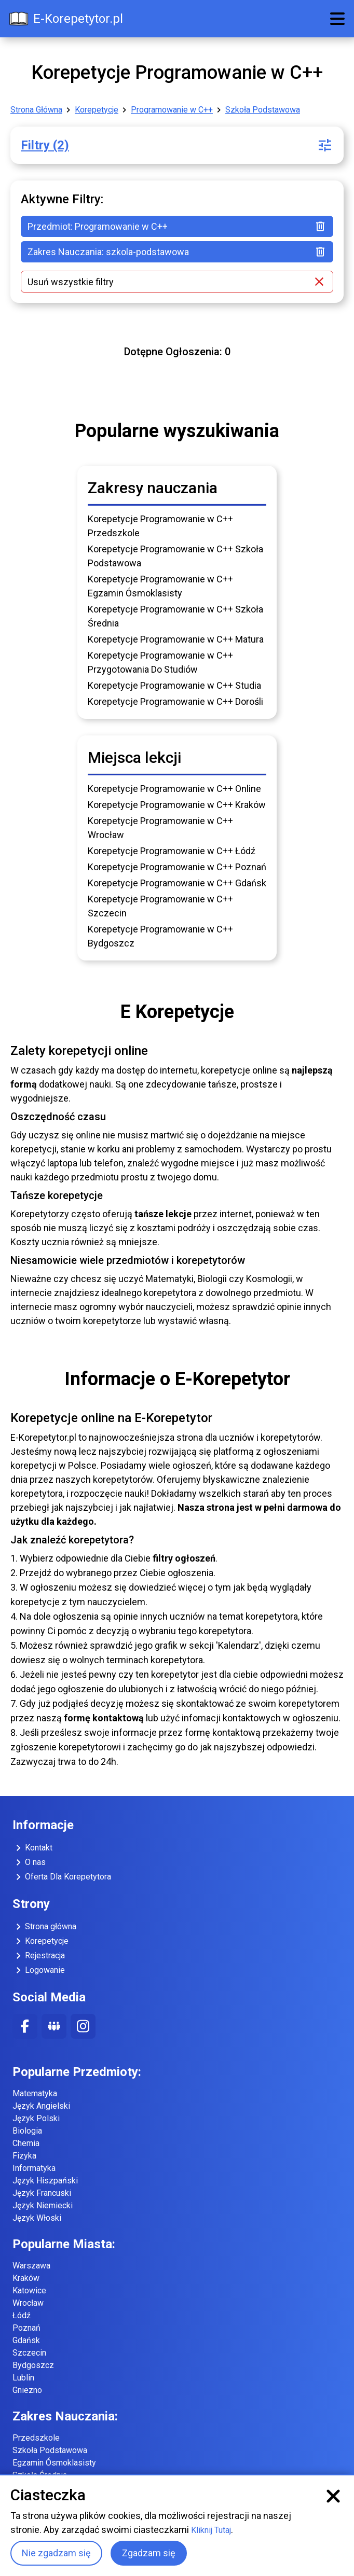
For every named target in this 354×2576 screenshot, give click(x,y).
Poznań (26, 2328)
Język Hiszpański (45, 2180)
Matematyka (34, 2093)
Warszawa (31, 2266)
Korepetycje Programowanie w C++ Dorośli (175, 701)
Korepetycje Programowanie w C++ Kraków (177, 804)
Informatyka (34, 2168)
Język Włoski (36, 2218)
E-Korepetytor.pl (65, 18)
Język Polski (36, 2118)
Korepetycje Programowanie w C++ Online (174, 788)
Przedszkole (36, 2438)
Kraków (25, 2278)
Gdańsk (26, 2340)
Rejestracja (38, 1956)
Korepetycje (96, 110)
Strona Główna (36, 110)
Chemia (25, 2143)
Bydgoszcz (33, 2365)
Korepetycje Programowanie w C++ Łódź (171, 850)
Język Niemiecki (42, 2205)
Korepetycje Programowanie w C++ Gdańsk (177, 883)
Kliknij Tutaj (211, 2530)
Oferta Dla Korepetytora (61, 1877)
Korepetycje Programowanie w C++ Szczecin (160, 906)
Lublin (23, 2378)
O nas (29, 1862)
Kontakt (32, 1848)
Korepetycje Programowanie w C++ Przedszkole (160, 525)
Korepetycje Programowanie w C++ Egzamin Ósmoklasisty (160, 586)
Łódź (21, 2315)
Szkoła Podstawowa (262, 110)
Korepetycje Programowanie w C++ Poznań (177, 866)
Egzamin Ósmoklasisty (54, 2463)
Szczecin (29, 2353)
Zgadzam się (148, 2552)
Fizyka (24, 2156)
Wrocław (28, 2303)
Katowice (29, 2290)
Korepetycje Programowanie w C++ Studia (174, 685)
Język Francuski (41, 2193)
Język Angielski (41, 2106)
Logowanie (38, 1970)
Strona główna (44, 1926)
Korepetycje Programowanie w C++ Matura (176, 639)
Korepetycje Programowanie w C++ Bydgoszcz (160, 936)
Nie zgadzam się (56, 2552)
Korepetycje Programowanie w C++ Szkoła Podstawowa (175, 556)
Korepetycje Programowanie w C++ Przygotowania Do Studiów (160, 662)
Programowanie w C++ (172, 110)
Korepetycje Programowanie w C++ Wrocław (160, 827)
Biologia (27, 2131)
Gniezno (27, 2390)
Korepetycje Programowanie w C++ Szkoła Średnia (175, 616)
